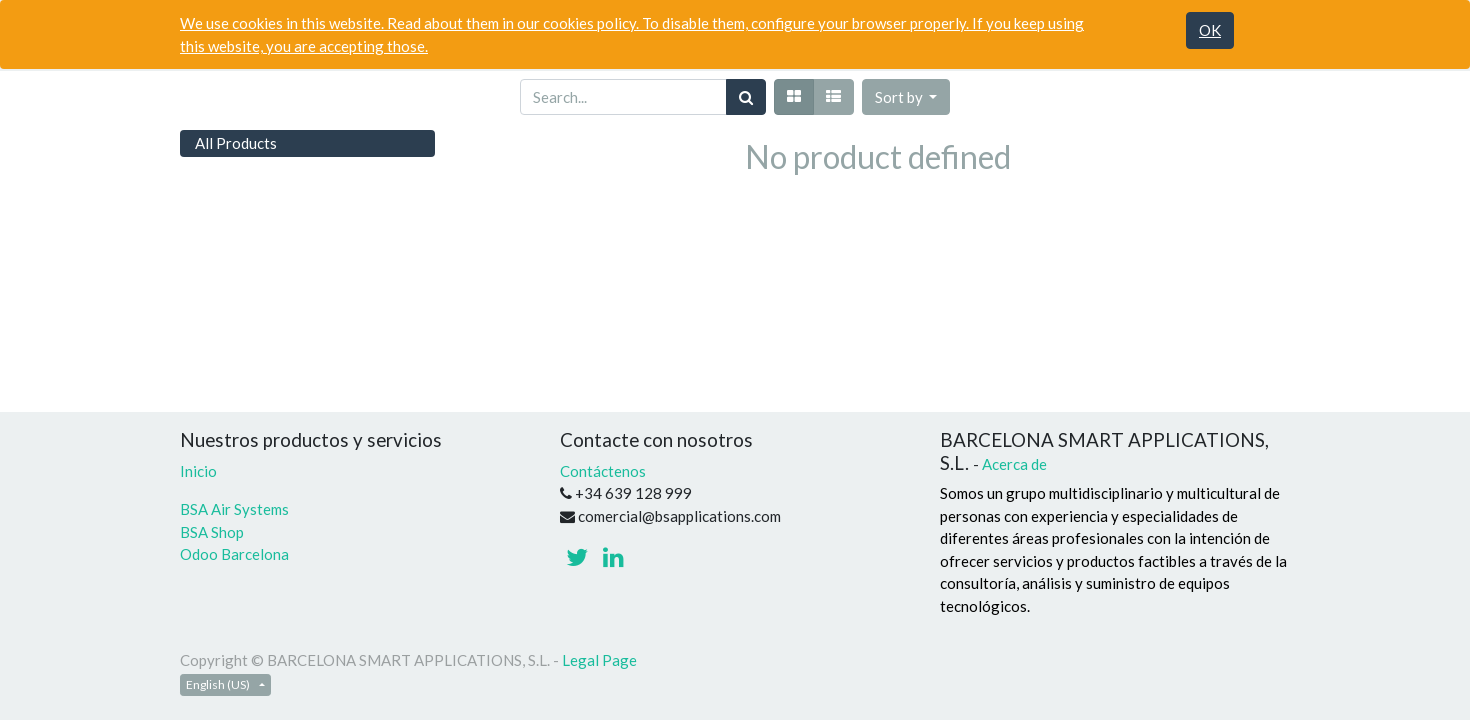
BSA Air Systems (236, 509)
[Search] (746, 97)
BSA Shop (212, 532)
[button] (906, 97)
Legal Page (599, 660)
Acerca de (1014, 464)
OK (1210, 30)
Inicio (198, 471)
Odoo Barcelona (234, 554)
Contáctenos (603, 471)
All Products (236, 143)
